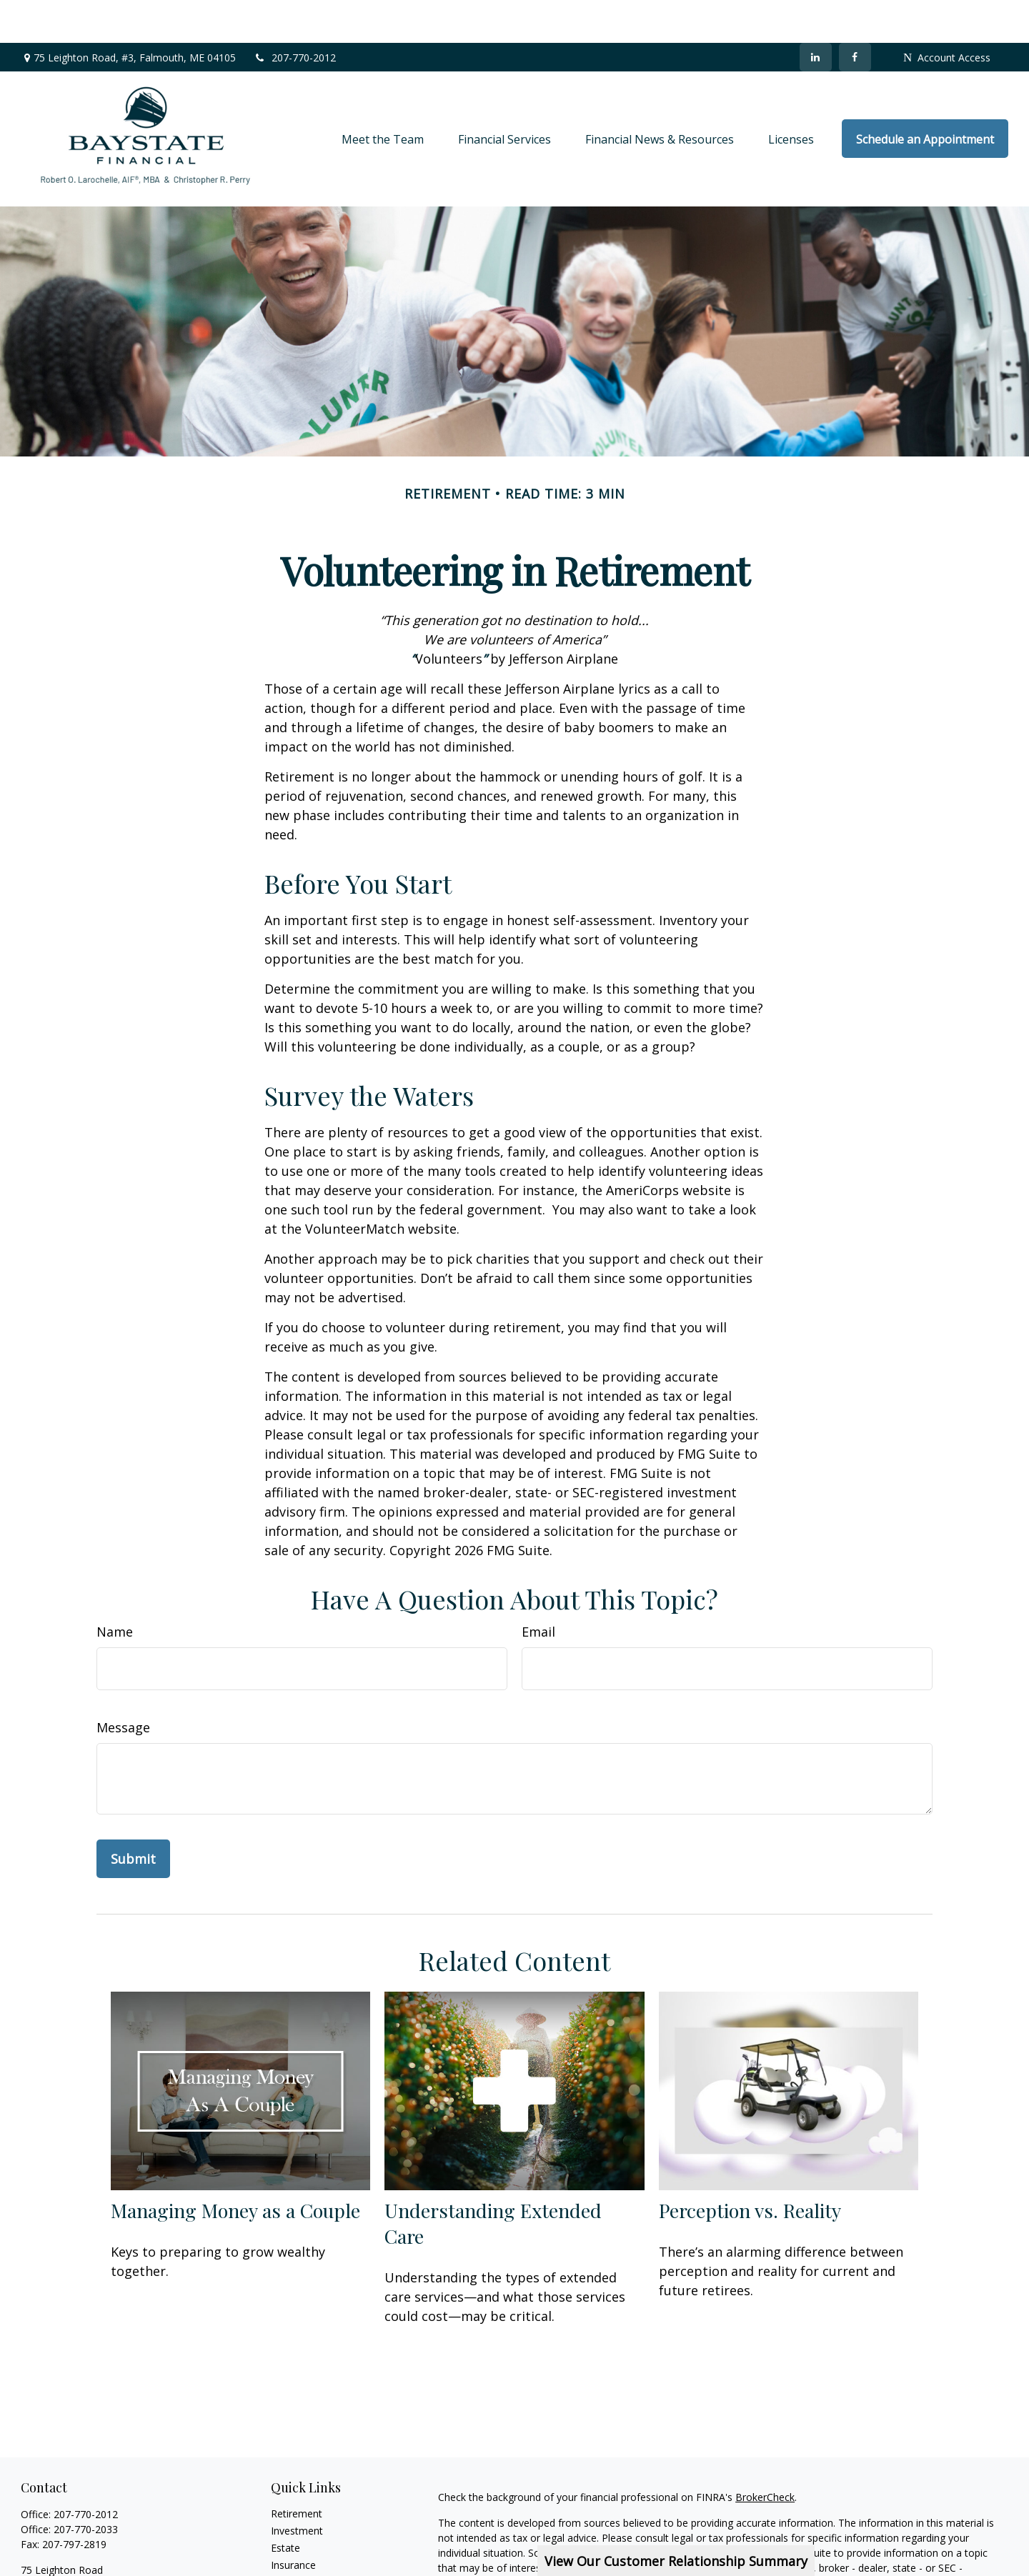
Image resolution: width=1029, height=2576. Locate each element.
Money (287, 2556)
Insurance (293, 2522)
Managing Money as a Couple (235, 2167)
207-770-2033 (86, 2486)
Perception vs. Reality (750, 2167)
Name (114, 1588)
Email (538, 1588)
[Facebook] (855, 14)
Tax (279, 2539)
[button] (382, 96)
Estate (285, 2505)
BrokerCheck (765, 2454)
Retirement (296, 2470)
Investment (297, 2488)
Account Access (946, 14)
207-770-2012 (295, 14)
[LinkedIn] (816, 14)
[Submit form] (133, 1816)
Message (123, 1684)
